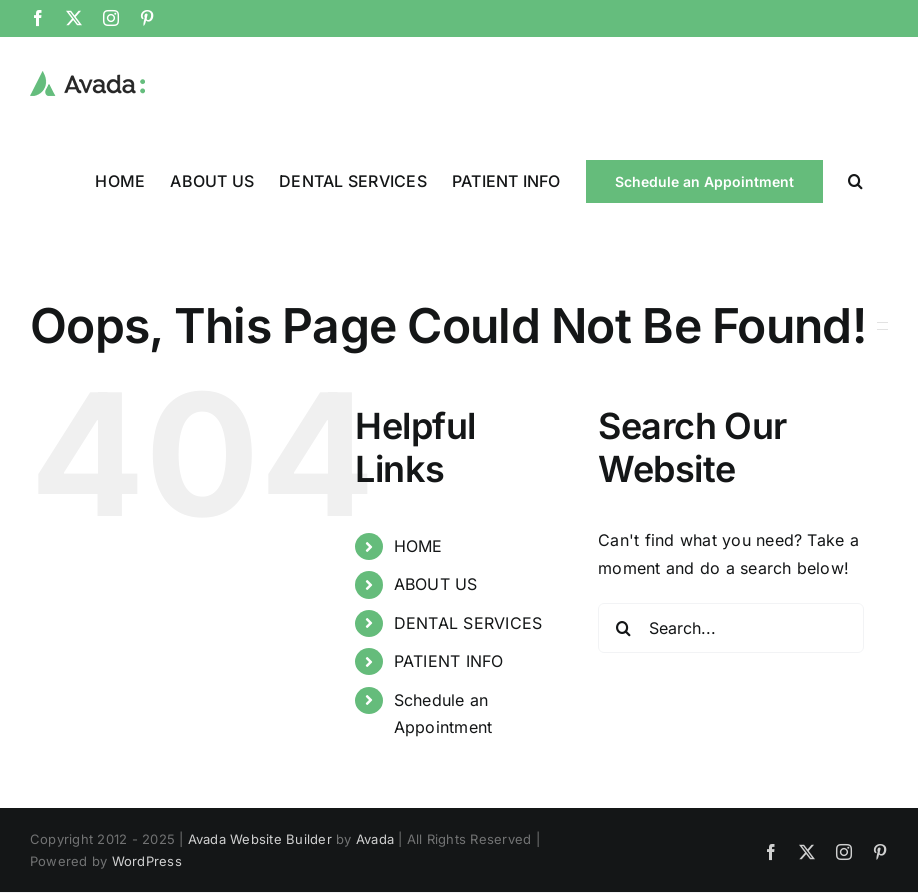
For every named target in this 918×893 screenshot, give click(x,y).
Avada (375, 839)
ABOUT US (436, 584)
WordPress (147, 861)
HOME (418, 546)
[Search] (623, 628)
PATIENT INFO (449, 661)
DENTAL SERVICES (468, 623)
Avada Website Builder (260, 839)
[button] (855, 180)
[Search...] (731, 628)
